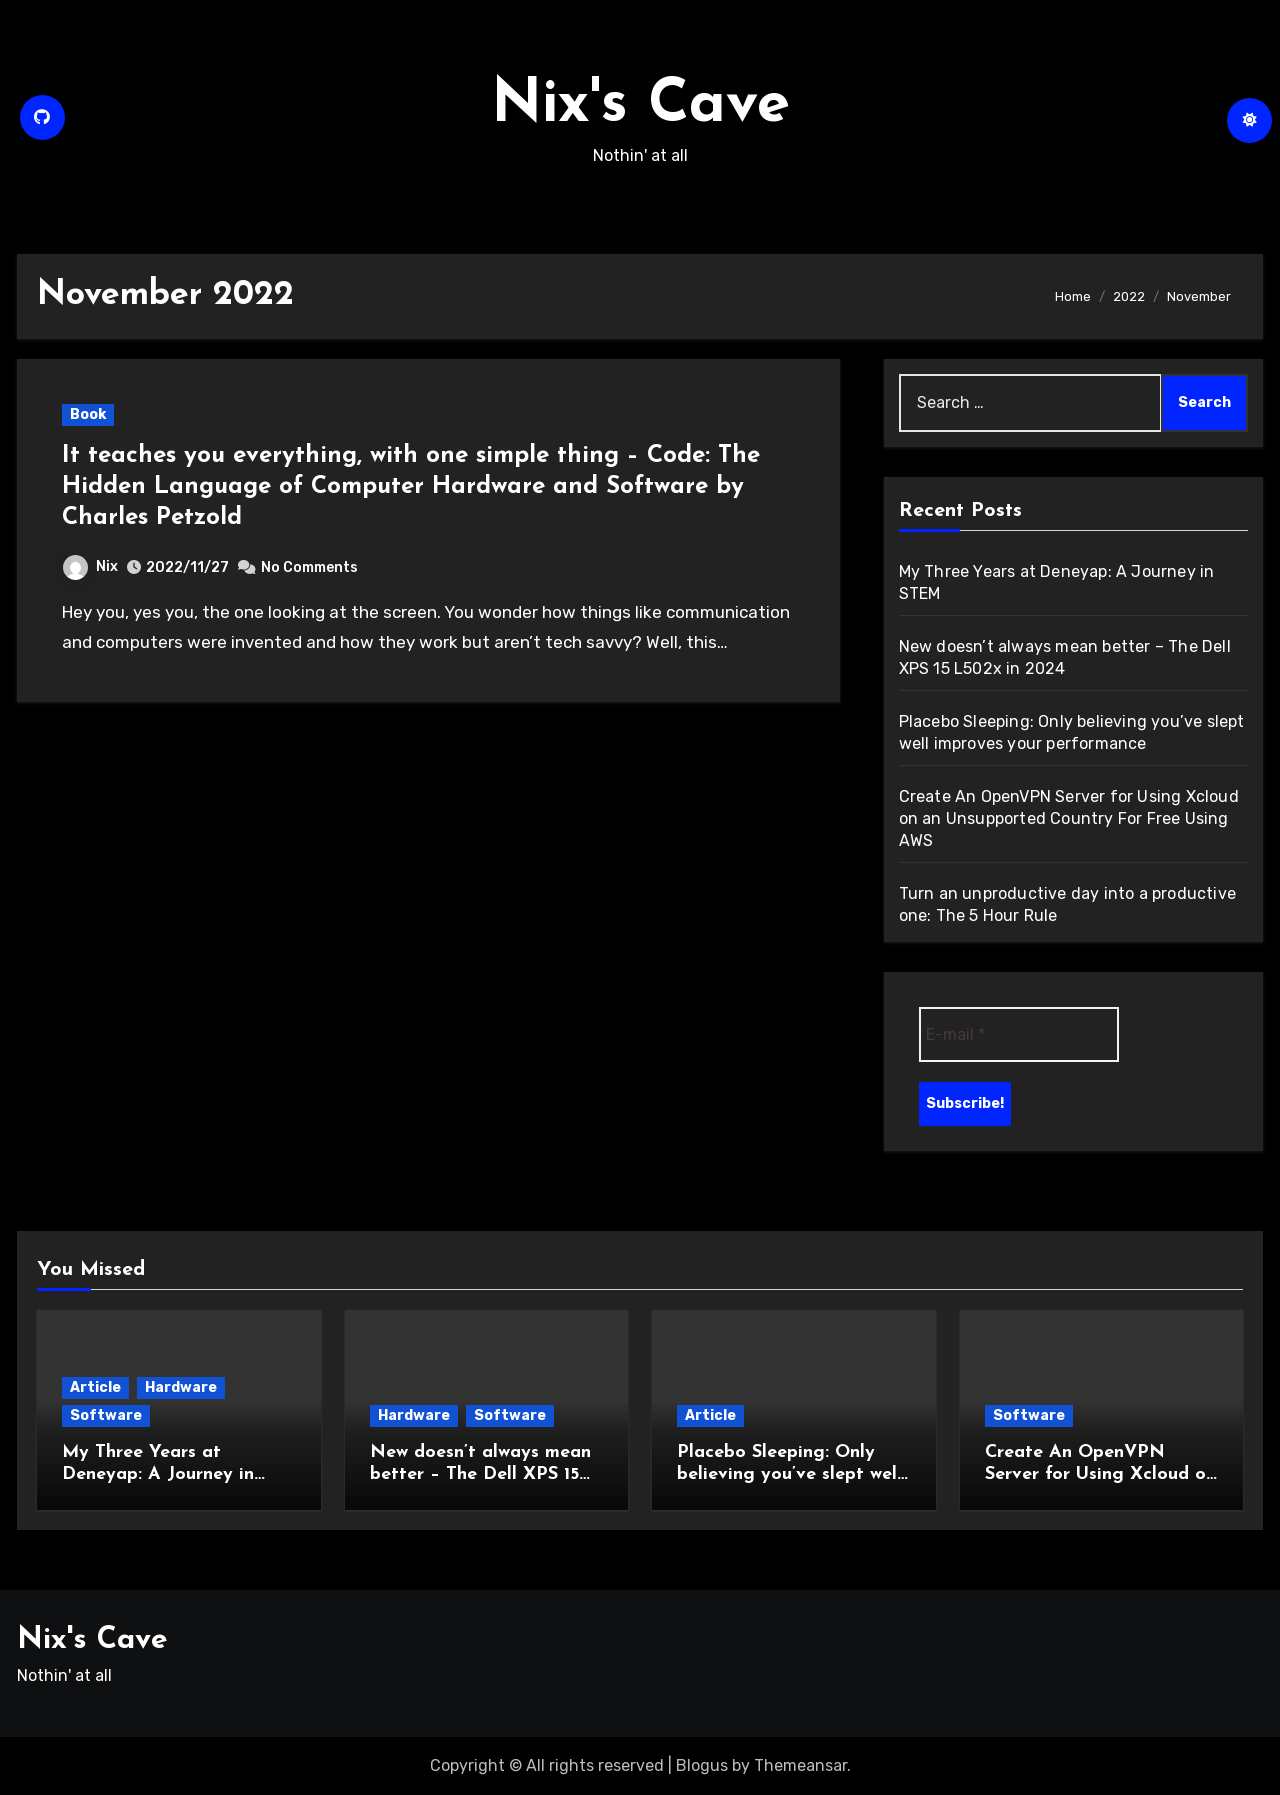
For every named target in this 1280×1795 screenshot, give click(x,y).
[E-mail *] (1019, 1034)
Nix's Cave (640, 106)
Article (95, 1387)
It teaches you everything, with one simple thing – (354, 456)
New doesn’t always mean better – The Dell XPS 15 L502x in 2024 (480, 1474)
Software (106, 1415)
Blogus (702, 1765)
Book (88, 414)
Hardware (181, 1387)
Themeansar (800, 1765)
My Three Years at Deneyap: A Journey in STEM (158, 1474)
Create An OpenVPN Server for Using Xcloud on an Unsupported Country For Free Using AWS (1069, 818)
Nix (90, 566)
